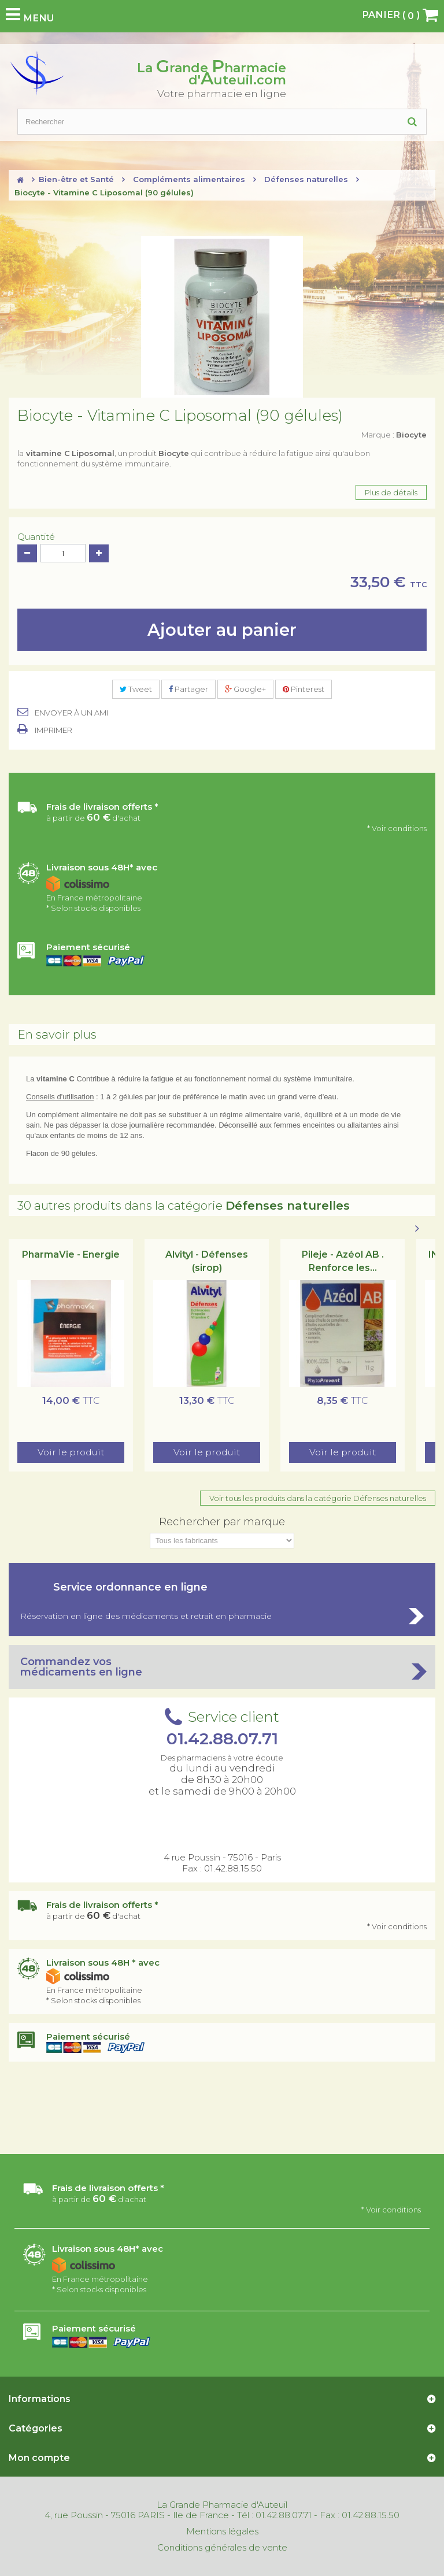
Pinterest (303, 689)
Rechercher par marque (222, 1521)
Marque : (394, 434)
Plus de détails (391, 492)
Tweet (136, 689)
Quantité (36, 537)
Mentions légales (222, 2531)
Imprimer (53, 730)
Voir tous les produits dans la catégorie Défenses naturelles (317, 1498)
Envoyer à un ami (71, 712)
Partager (188, 689)
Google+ (245, 689)
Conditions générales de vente (222, 2547)
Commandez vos (222, 1666)
